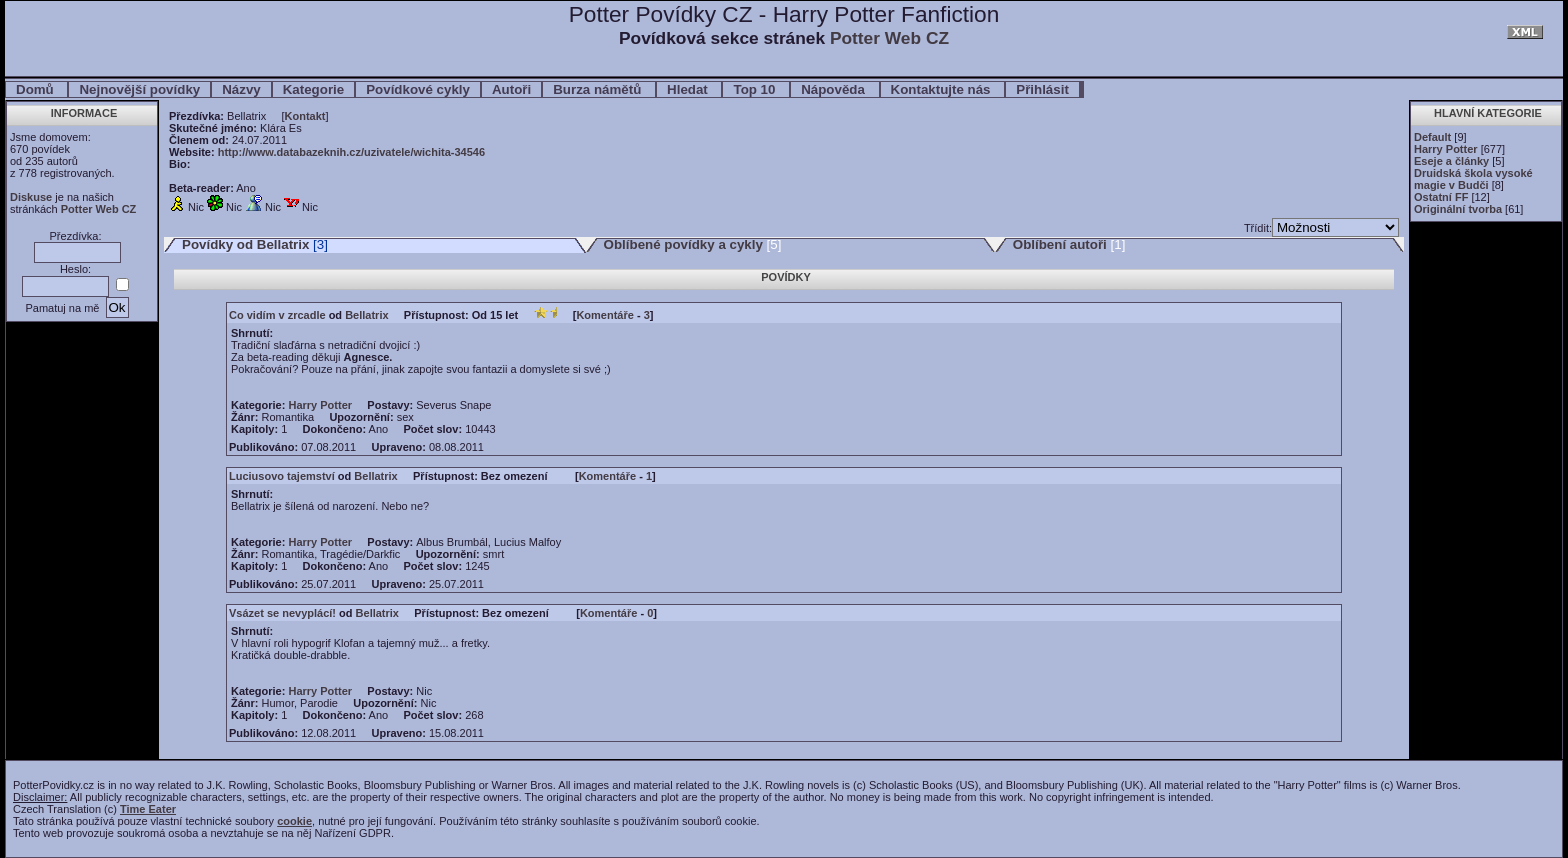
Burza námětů (599, 89)
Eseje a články (1451, 161)
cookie (294, 821)
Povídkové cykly (418, 89)
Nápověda (834, 89)
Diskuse (31, 197)
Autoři (511, 89)
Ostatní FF (1441, 197)
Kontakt (305, 116)
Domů (36, 89)
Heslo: (75, 269)
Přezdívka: (76, 236)
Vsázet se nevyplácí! (282, 613)
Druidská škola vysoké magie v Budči (1473, 179)
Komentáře (604, 315)
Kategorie (313, 89)
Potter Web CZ (889, 38)
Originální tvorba (1458, 209)
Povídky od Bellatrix (245, 244)
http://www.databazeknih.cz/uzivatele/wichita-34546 (351, 152)
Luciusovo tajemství (282, 476)
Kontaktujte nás (943, 89)
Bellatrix (366, 315)
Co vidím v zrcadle (277, 315)
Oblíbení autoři (1060, 244)
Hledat (689, 89)
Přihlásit (1042, 89)
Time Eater (148, 809)
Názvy (241, 89)
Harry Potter (1446, 149)
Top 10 (756, 89)
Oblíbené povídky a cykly (683, 244)
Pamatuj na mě (62, 308)
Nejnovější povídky (139, 89)
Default (1432, 137)
